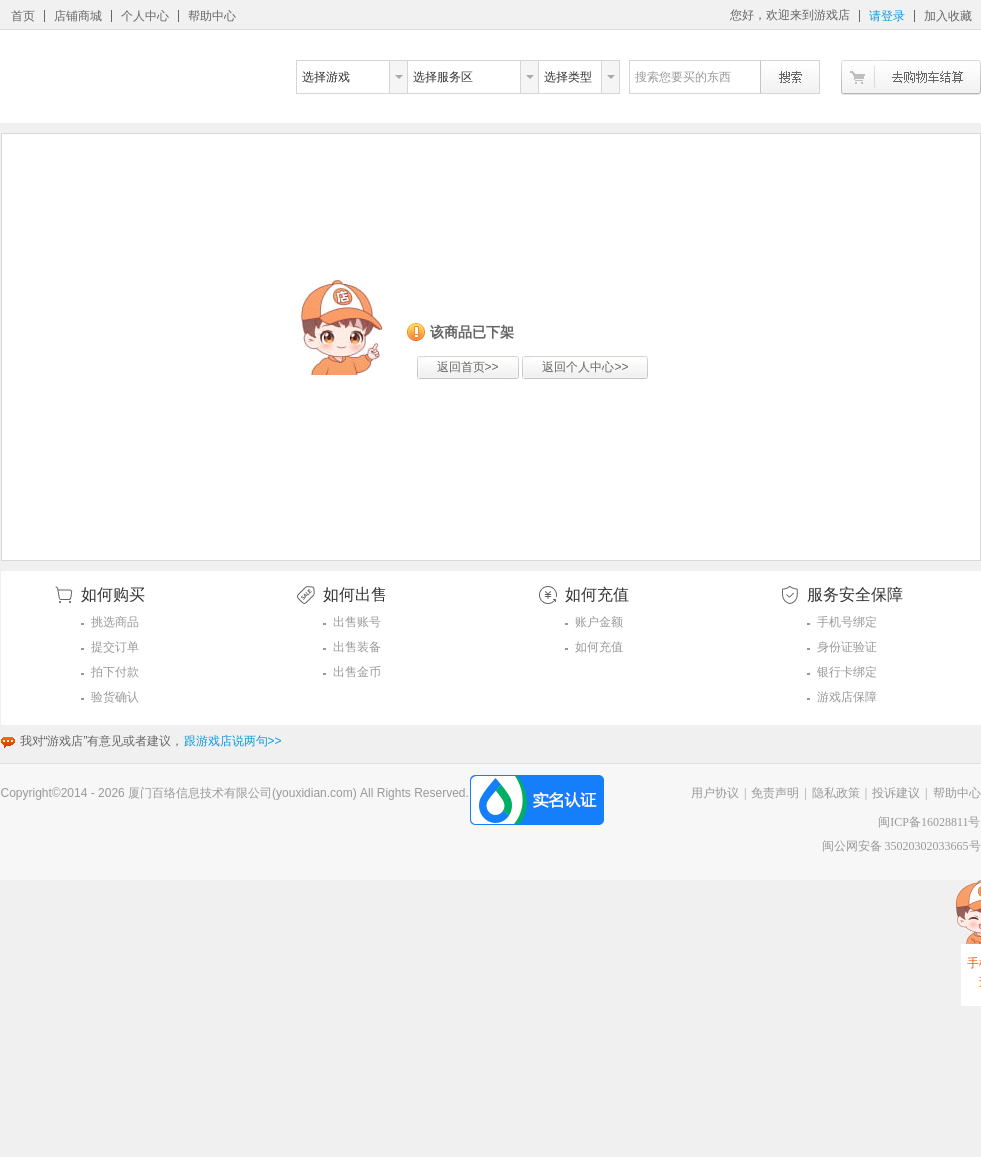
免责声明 (775, 793)
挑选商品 (115, 622)
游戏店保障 (847, 697)
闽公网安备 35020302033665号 (901, 846)
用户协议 (715, 793)
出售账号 (357, 622)
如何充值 (599, 647)
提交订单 (115, 647)
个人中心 (145, 16)
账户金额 (599, 622)
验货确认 (115, 697)
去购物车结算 (911, 77)
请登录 (887, 16)
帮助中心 (212, 16)
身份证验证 (847, 647)
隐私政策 (836, 793)
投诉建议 (896, 793)
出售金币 (357, 672)
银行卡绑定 (847, 672)
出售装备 (357, 647)
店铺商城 (78, 16)
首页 (23, 16)
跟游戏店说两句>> (233, 741)
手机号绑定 (847, 622)
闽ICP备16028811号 (929, 822)
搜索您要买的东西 (683, 77)
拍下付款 (115, 672)
